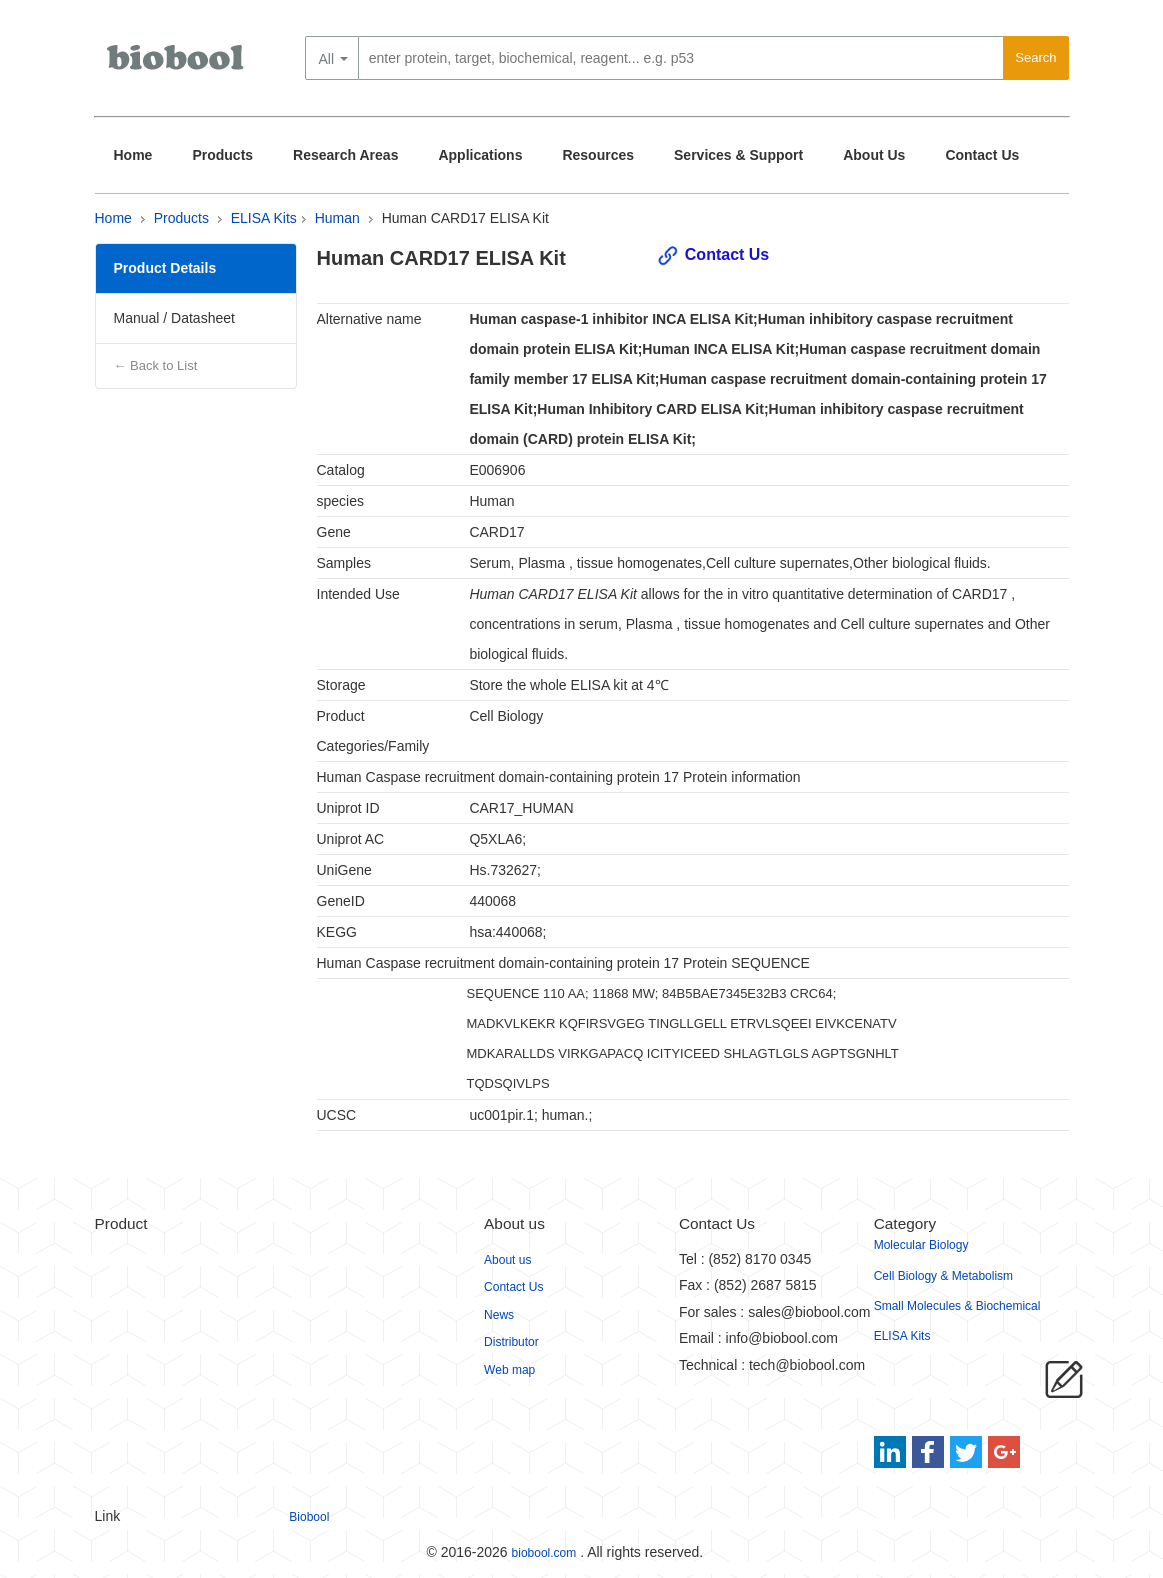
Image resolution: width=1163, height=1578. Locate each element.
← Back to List (156, 365)
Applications (480, 155)
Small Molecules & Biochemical (957, 1306)
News (499, 1315)
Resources (598, 155)
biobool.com (544, 1553)
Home (133, 155)
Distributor (511, 1342)
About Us (874, 155)
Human (337, 218)
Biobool (309, 1517)
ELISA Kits (264, 218)
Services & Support (738, 155)
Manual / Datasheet (174, 318)
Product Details (165, 268)
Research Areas (345, 155)
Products (222, 155)
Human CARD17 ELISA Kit (465, 218)
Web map (509, 1370)
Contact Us (982, 155)
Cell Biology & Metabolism (943, 1276)
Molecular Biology (921, 1245)
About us (507, 1260)
